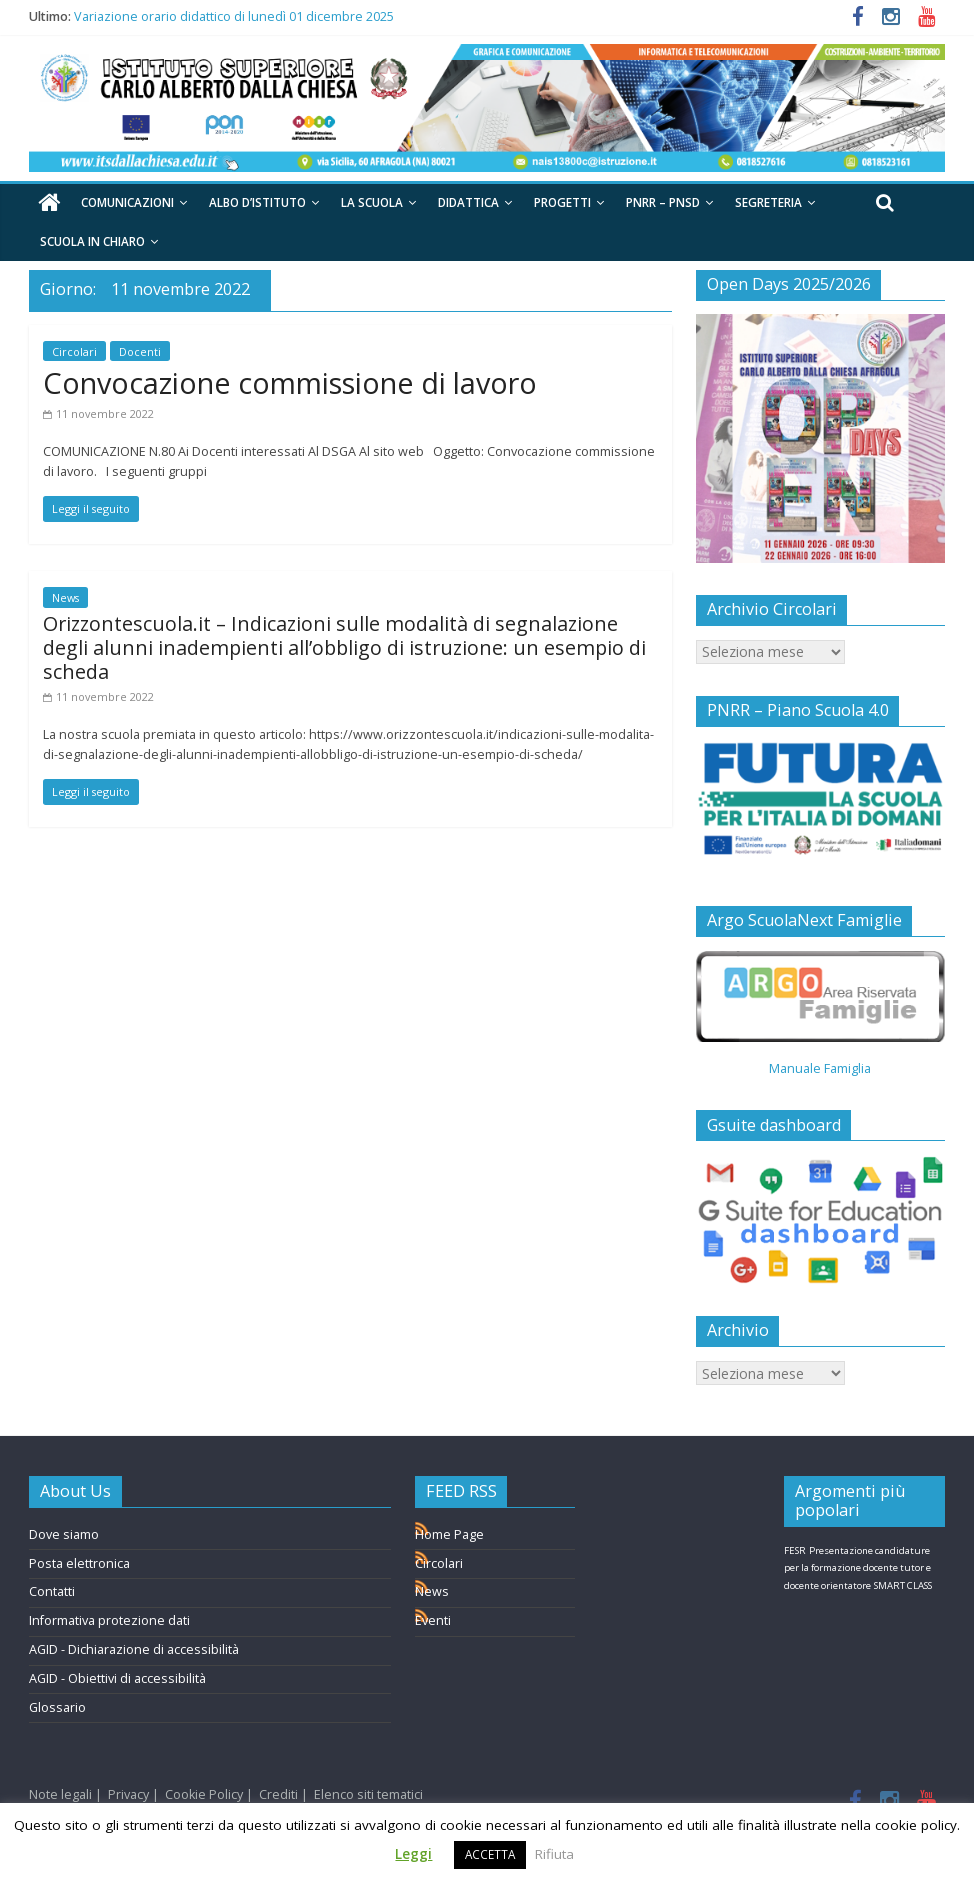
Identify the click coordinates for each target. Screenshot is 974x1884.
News (65, 597)
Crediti (278, 1794)
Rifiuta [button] (554, 1854)
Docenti (140, 351)
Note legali (60, 1794)
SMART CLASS (903, 1585)
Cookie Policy (204, 1794)
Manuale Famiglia (820, 1068)
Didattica (468, 202)
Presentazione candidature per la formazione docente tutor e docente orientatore (857, 1568)
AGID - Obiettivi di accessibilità (117, 1678)
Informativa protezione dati (109, 1620)
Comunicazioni (127, 202)
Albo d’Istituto (257, 202)
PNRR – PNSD (663, 202)
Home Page (449, 1534)
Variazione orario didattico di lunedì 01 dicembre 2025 (234, 16)
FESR (795, 1550)
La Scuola (372, 202)
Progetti (562, 202)
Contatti (52, 1591)
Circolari (74, 351)
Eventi (433, 1620)
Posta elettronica (79, 1563)
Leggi (413, 1854)
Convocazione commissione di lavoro (290, 382)
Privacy (128, 1794)
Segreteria (768, 202)
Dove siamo (64, 1534)
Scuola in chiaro (92, 241)
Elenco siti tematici (368, 1794)
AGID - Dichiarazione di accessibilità (134, 1649)
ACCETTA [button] (490, 1854)
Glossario (57, 1707)
